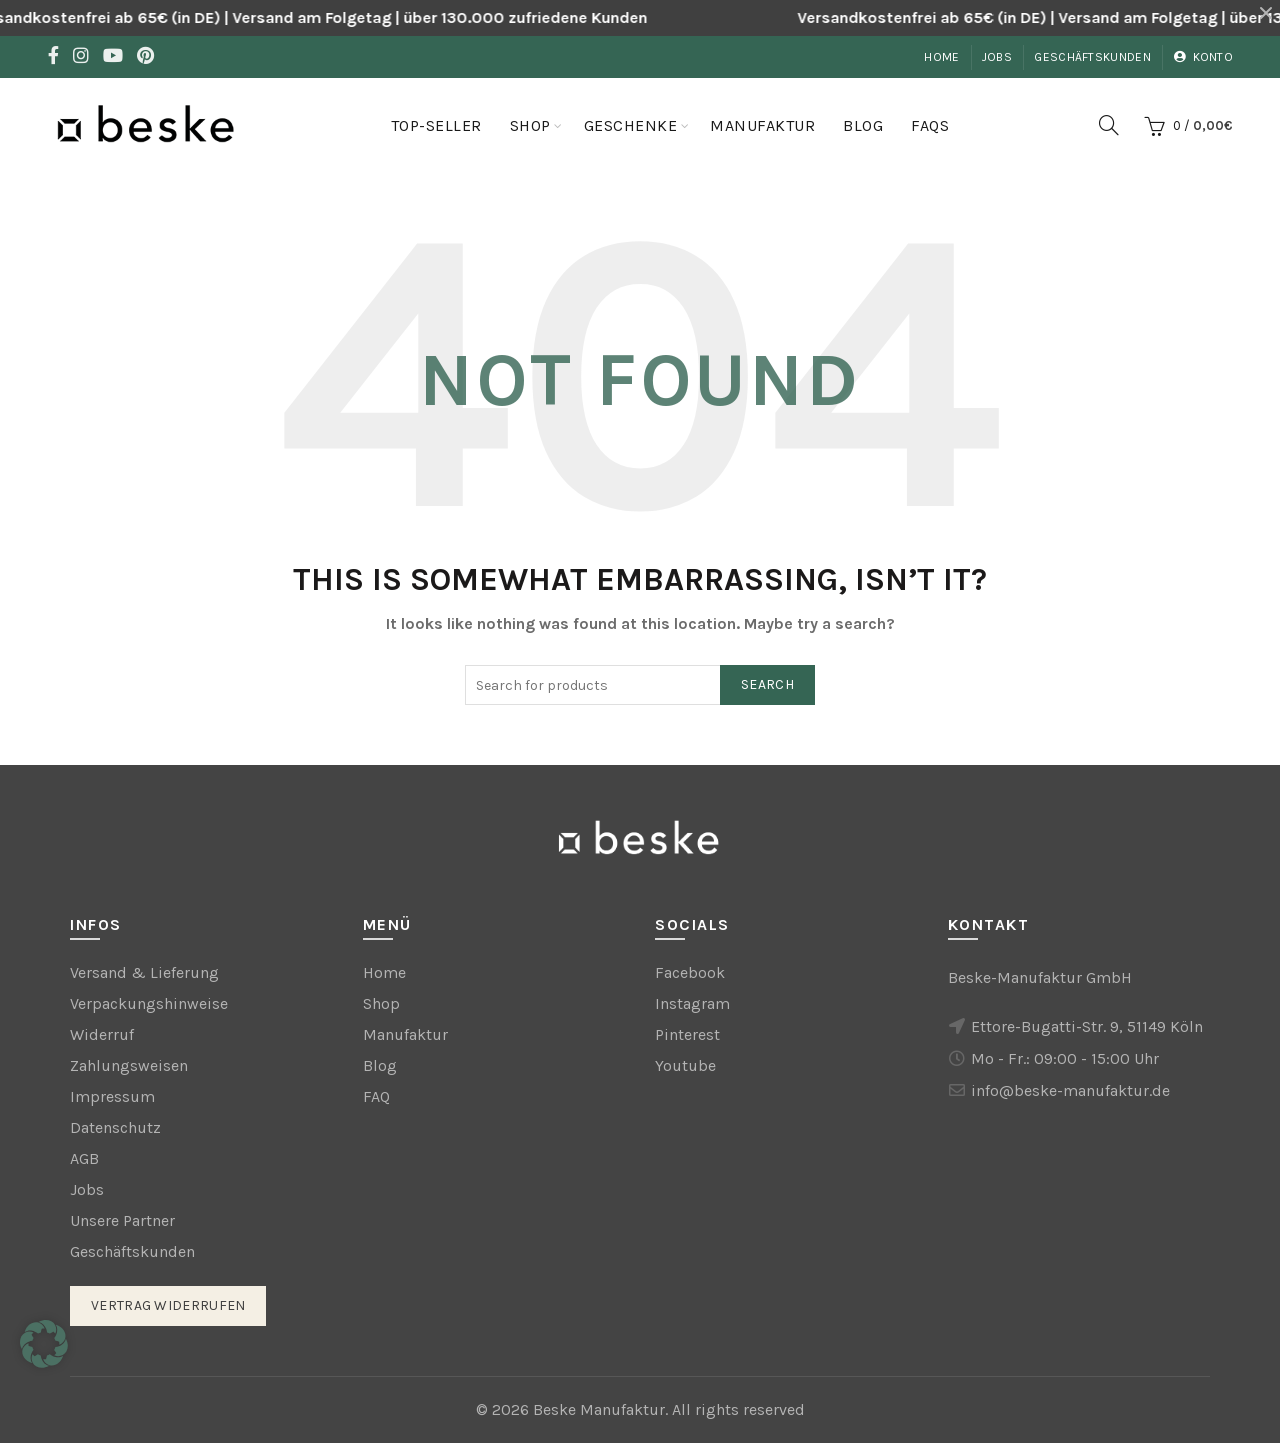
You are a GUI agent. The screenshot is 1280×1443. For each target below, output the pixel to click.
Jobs (997, 57)
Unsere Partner (122, 1220)
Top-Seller (436, 125)
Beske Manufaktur (599, 1409)
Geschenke (631, 125)
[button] (44, 1344)
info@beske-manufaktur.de (1070, 1090)
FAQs (930, 125)
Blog (863, 125)
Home (941, 57)
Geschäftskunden (1092, 57)
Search (767, 684)
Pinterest (687, 1034)
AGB (84, 1158)
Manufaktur (762, 125)
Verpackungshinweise (149, 1003)
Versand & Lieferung (144, 972)
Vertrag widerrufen (168, 1305)
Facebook (690, 972)
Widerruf (102, 1034)
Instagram (692, 1003)
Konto (1203, 57)
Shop (530, 125)
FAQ (376, 1096)
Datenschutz (115, 1127)
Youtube (685, 1065)
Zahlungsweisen (129, 1065)
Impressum (112, 1096)
